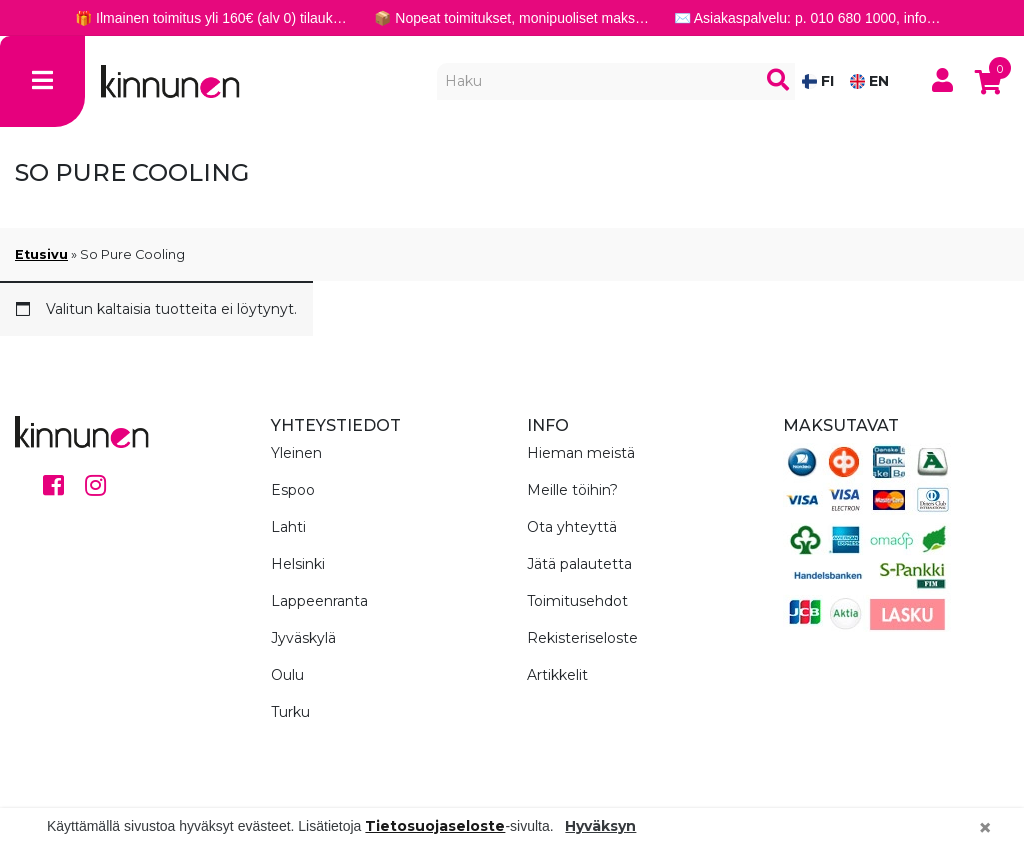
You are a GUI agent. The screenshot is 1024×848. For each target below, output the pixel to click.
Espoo (293, 490)
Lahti (288, 527)
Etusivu (41, 254)
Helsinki (298, 564)
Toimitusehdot (577, 601)
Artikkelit (557, 675)
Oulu (287, 675)
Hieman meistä (581, 453)
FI (818, 81)
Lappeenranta (319, 601)
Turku (290, 712)
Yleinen (296, 453)
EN (869, 81)
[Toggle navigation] (42, 81)
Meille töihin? (572, 490)
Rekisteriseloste (582, 638)
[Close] (985, 828)
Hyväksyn (600, 826)
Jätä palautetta (579, 564)
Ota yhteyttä (572, 527)
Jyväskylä (303, 638)
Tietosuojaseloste (435, 826)
